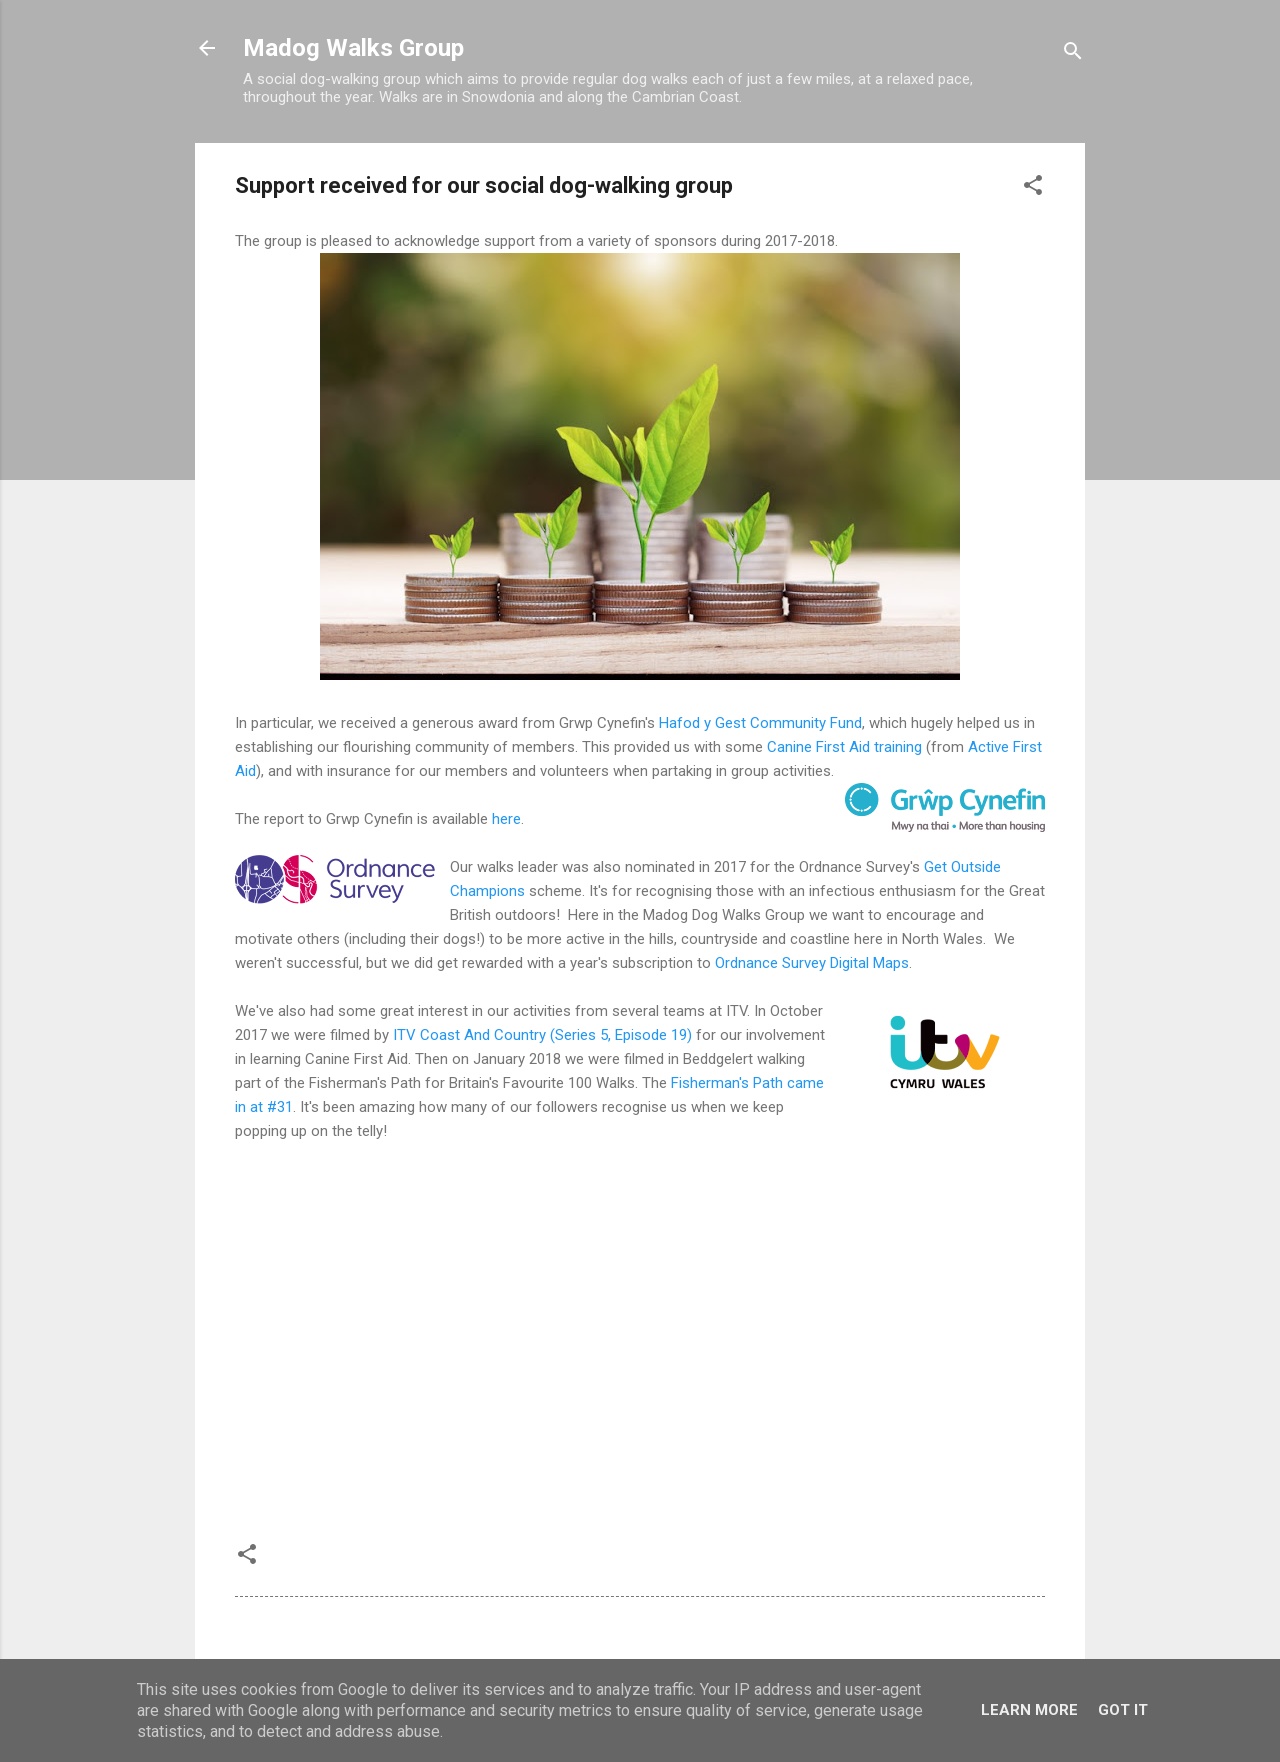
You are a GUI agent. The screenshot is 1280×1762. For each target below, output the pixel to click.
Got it (1123, 1710)
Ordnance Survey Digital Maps (812, 963)
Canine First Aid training (844, 747)
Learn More (1029, 1710)
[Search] (1073, 54)
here (506, 819)
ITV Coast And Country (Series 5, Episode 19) (542, 1035)
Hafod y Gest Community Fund (760, 723)
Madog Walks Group (353, 48)
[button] (1033, 188)
